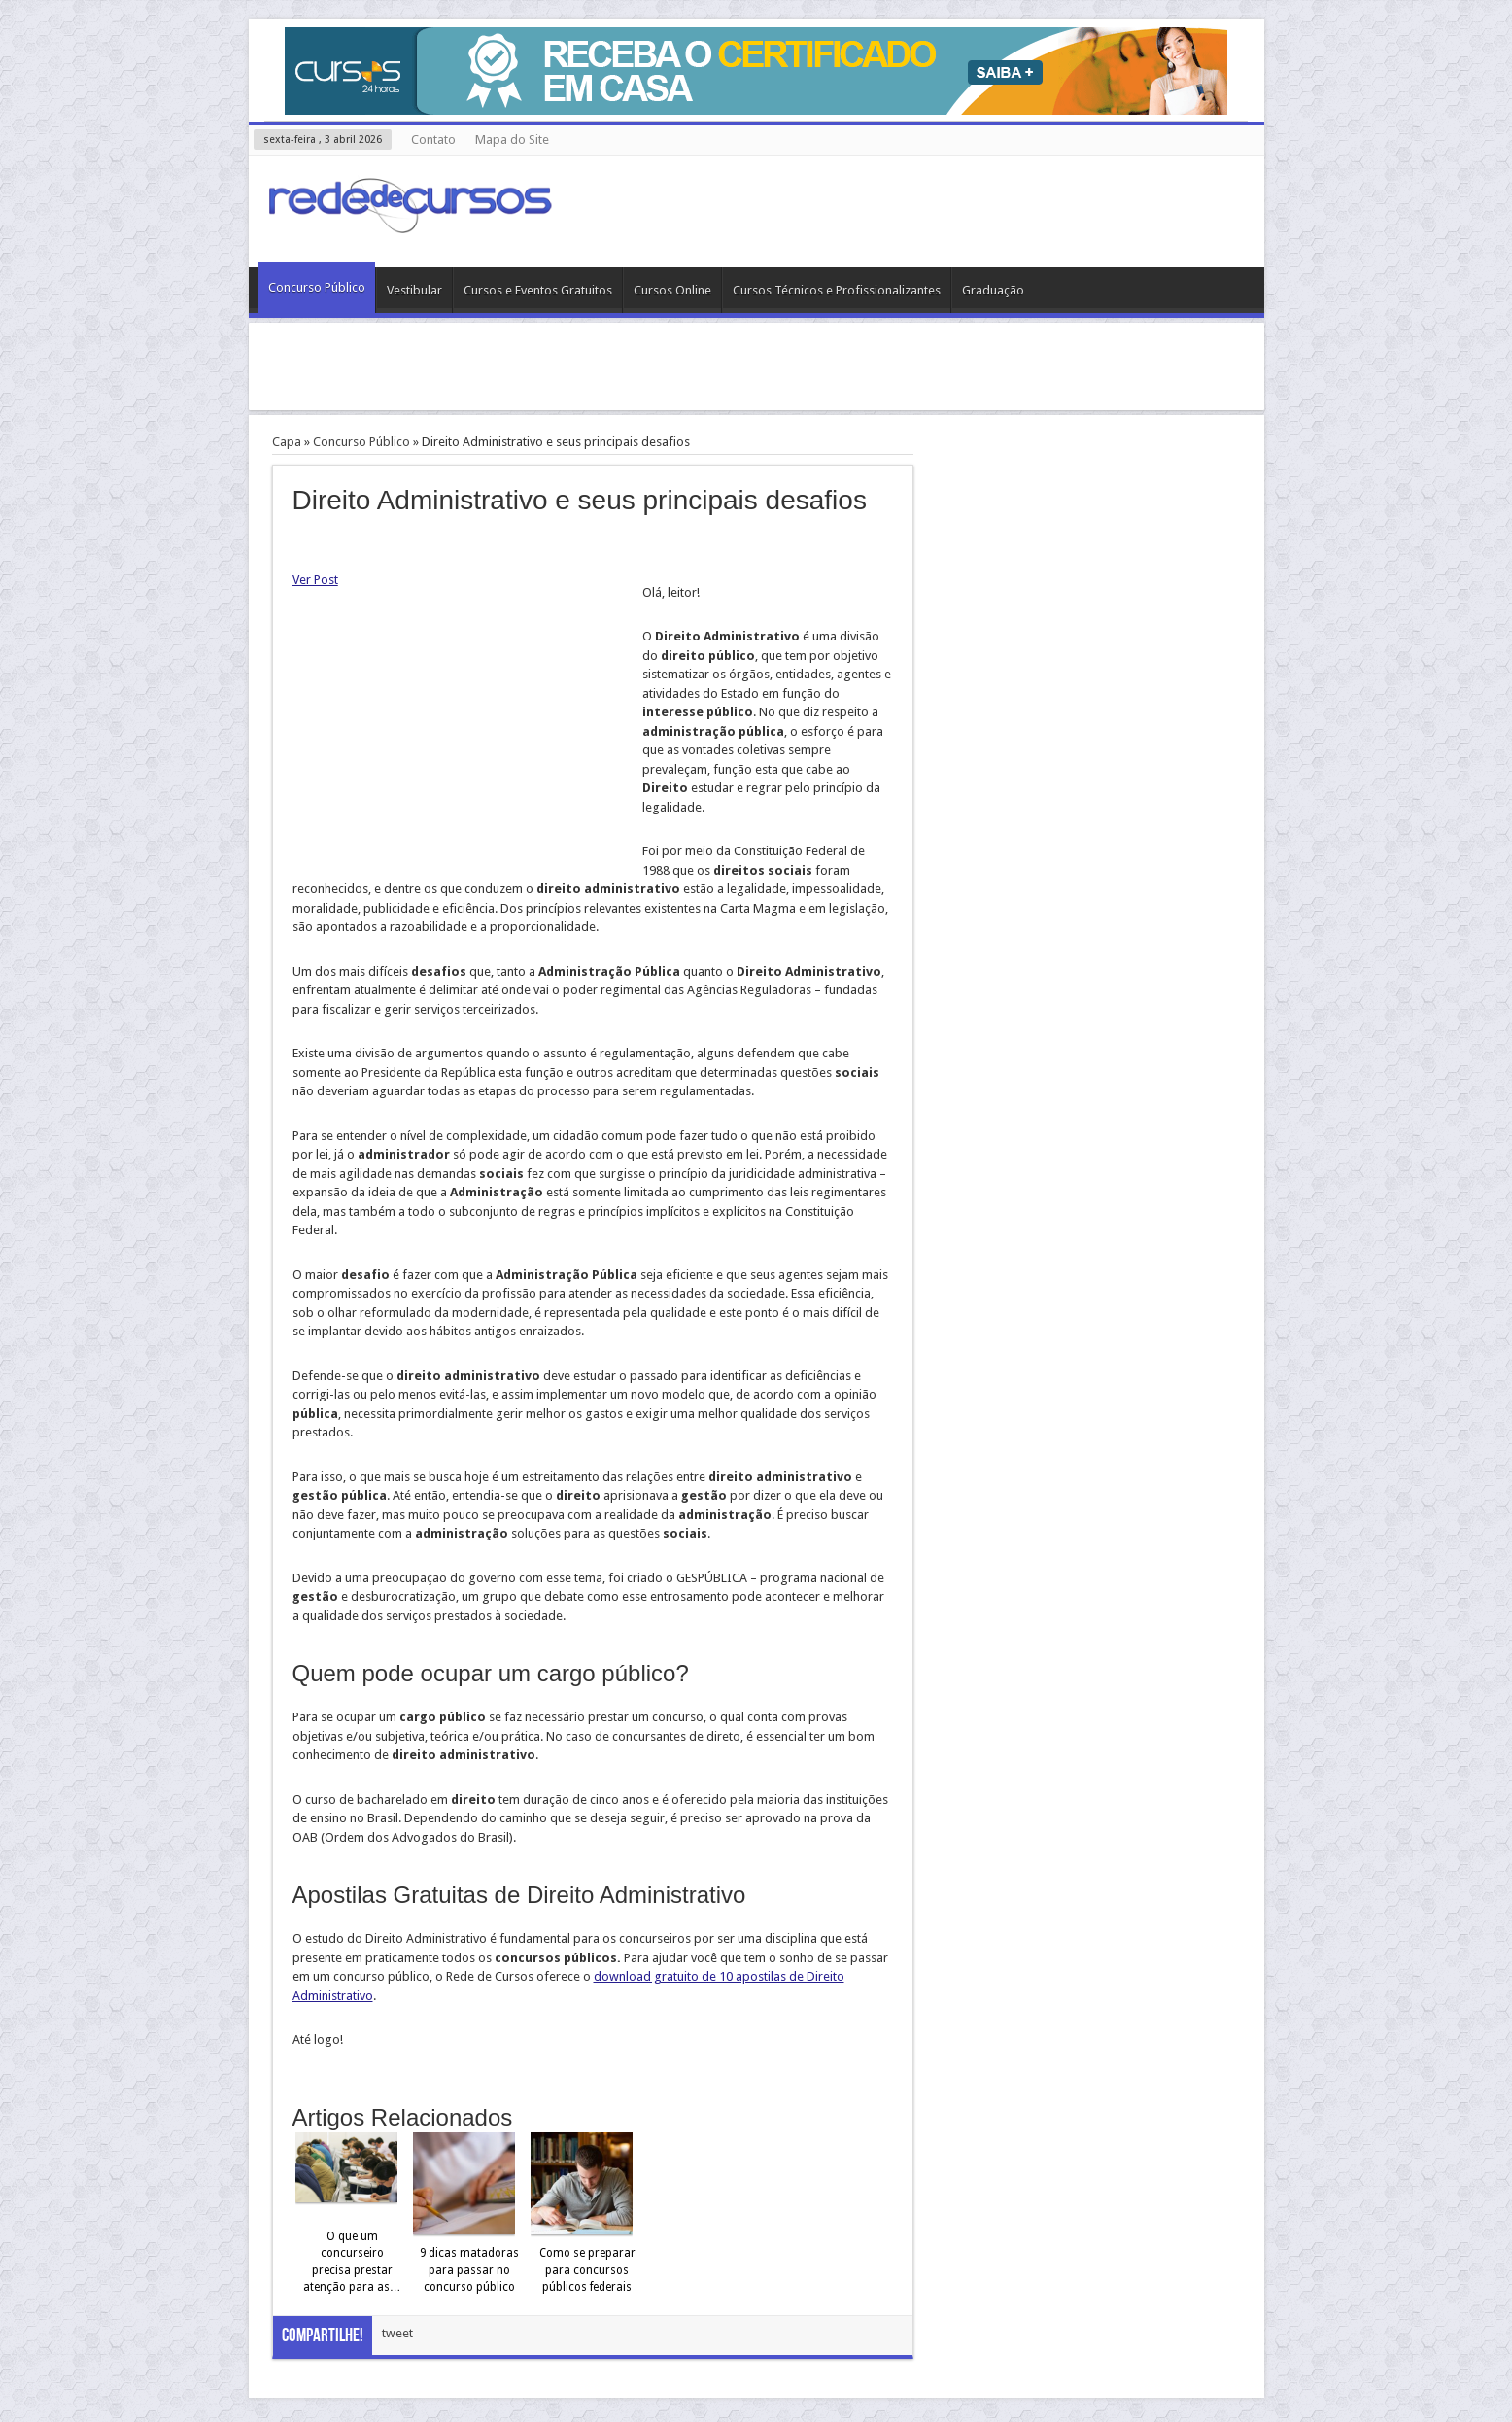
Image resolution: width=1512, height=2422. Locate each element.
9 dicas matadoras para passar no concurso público (469, 2270)
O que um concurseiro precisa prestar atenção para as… (352, 2262)
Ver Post (315, 579)
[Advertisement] (756, 366)
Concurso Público (316, 287)
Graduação (993, 290)
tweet (397, 2333)
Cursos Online (672, 290)
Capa (286, 441)
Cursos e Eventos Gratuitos (538, 290)
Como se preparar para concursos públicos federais (587, 2270)
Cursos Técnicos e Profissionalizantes (837, 290)
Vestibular (414, 290)
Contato (433, 139)
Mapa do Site (512, 139)
